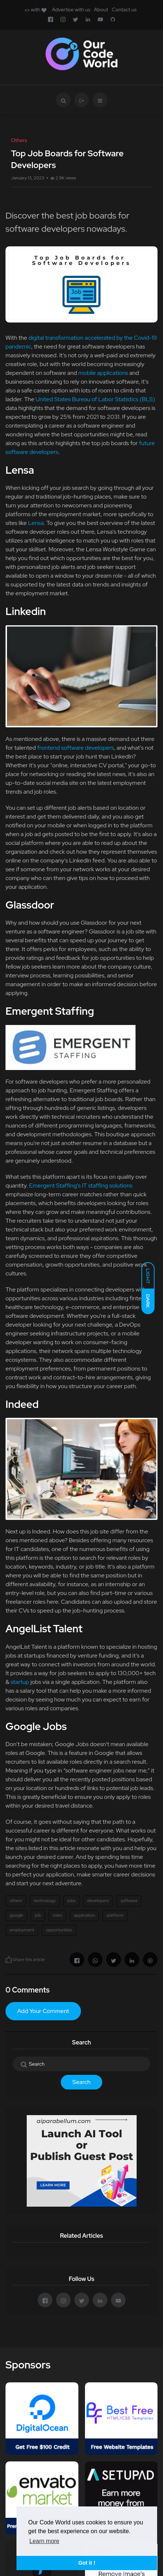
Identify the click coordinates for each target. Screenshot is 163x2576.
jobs (71, 1901)
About (101, 9)
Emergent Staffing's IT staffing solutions (80, 1185)
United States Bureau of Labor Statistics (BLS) (95, 399)
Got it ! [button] (86, 2563)
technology (45, 1901)
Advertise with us (71, 9)
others (16, 1901)
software (129, 1901)
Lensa (36, 523)
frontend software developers (75, 748)
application (84, 1915)
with (35, 9)
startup (20, 1682)
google (16, 1915)
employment (22, 1930)
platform (115, 1915)
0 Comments (27, 1990)
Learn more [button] (44, 2541)
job (38, 1915)
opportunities (59, 1930)
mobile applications (103, 373)
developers (98, 1901)
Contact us (124, 9)
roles (57, 1915)
